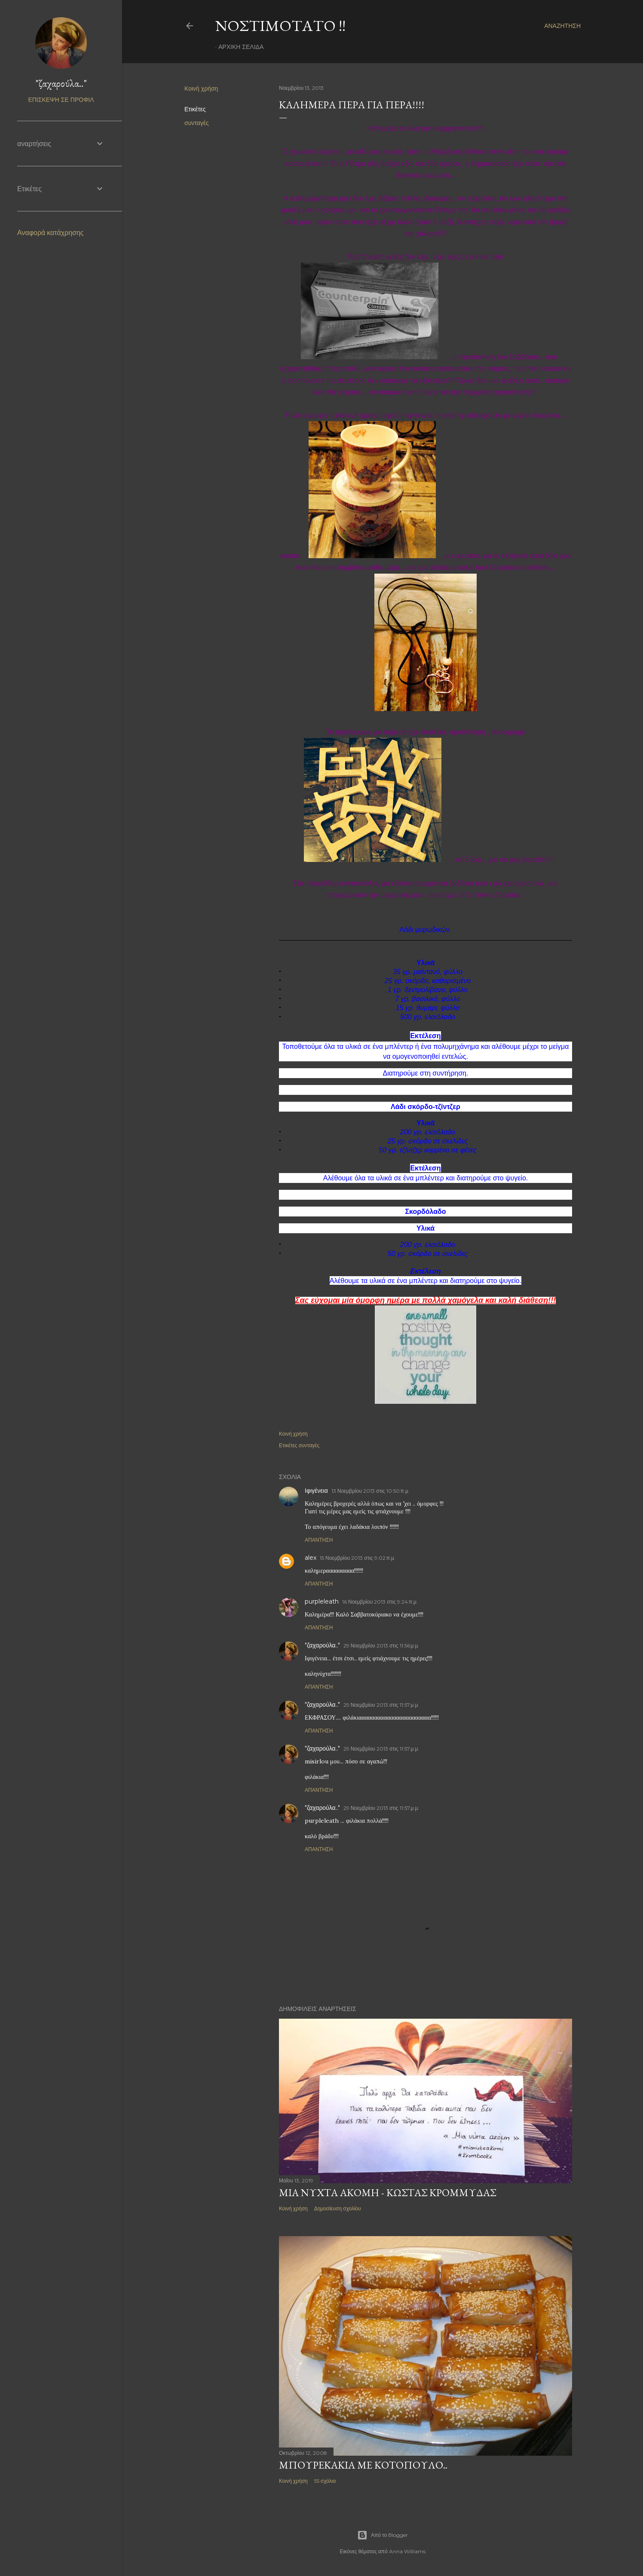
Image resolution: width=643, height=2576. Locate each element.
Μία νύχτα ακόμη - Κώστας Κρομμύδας (387, 2192)
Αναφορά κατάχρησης (50, 233)
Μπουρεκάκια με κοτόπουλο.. (363, 2465)
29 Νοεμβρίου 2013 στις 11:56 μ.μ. (381, 1645)
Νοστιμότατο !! (280, 25)
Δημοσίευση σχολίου (337, 2208)
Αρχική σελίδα (240, 47)
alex (310, 1557)
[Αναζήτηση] (562, 25)
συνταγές (196, 123)
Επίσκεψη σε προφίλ (61, 100)
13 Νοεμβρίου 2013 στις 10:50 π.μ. (370, 1491)
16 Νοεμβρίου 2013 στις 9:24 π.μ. (380, 1601)
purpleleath (322, 1601)
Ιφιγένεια (316, 1490)
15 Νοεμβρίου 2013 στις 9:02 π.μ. (357, 1558)
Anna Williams (407, 2551)
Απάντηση (319, 1540)
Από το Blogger (382, 2535)
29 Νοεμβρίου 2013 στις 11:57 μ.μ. (381, 1705)
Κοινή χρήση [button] (201, 88)
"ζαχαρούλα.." (322, 1645)
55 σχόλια (325, 2481)
